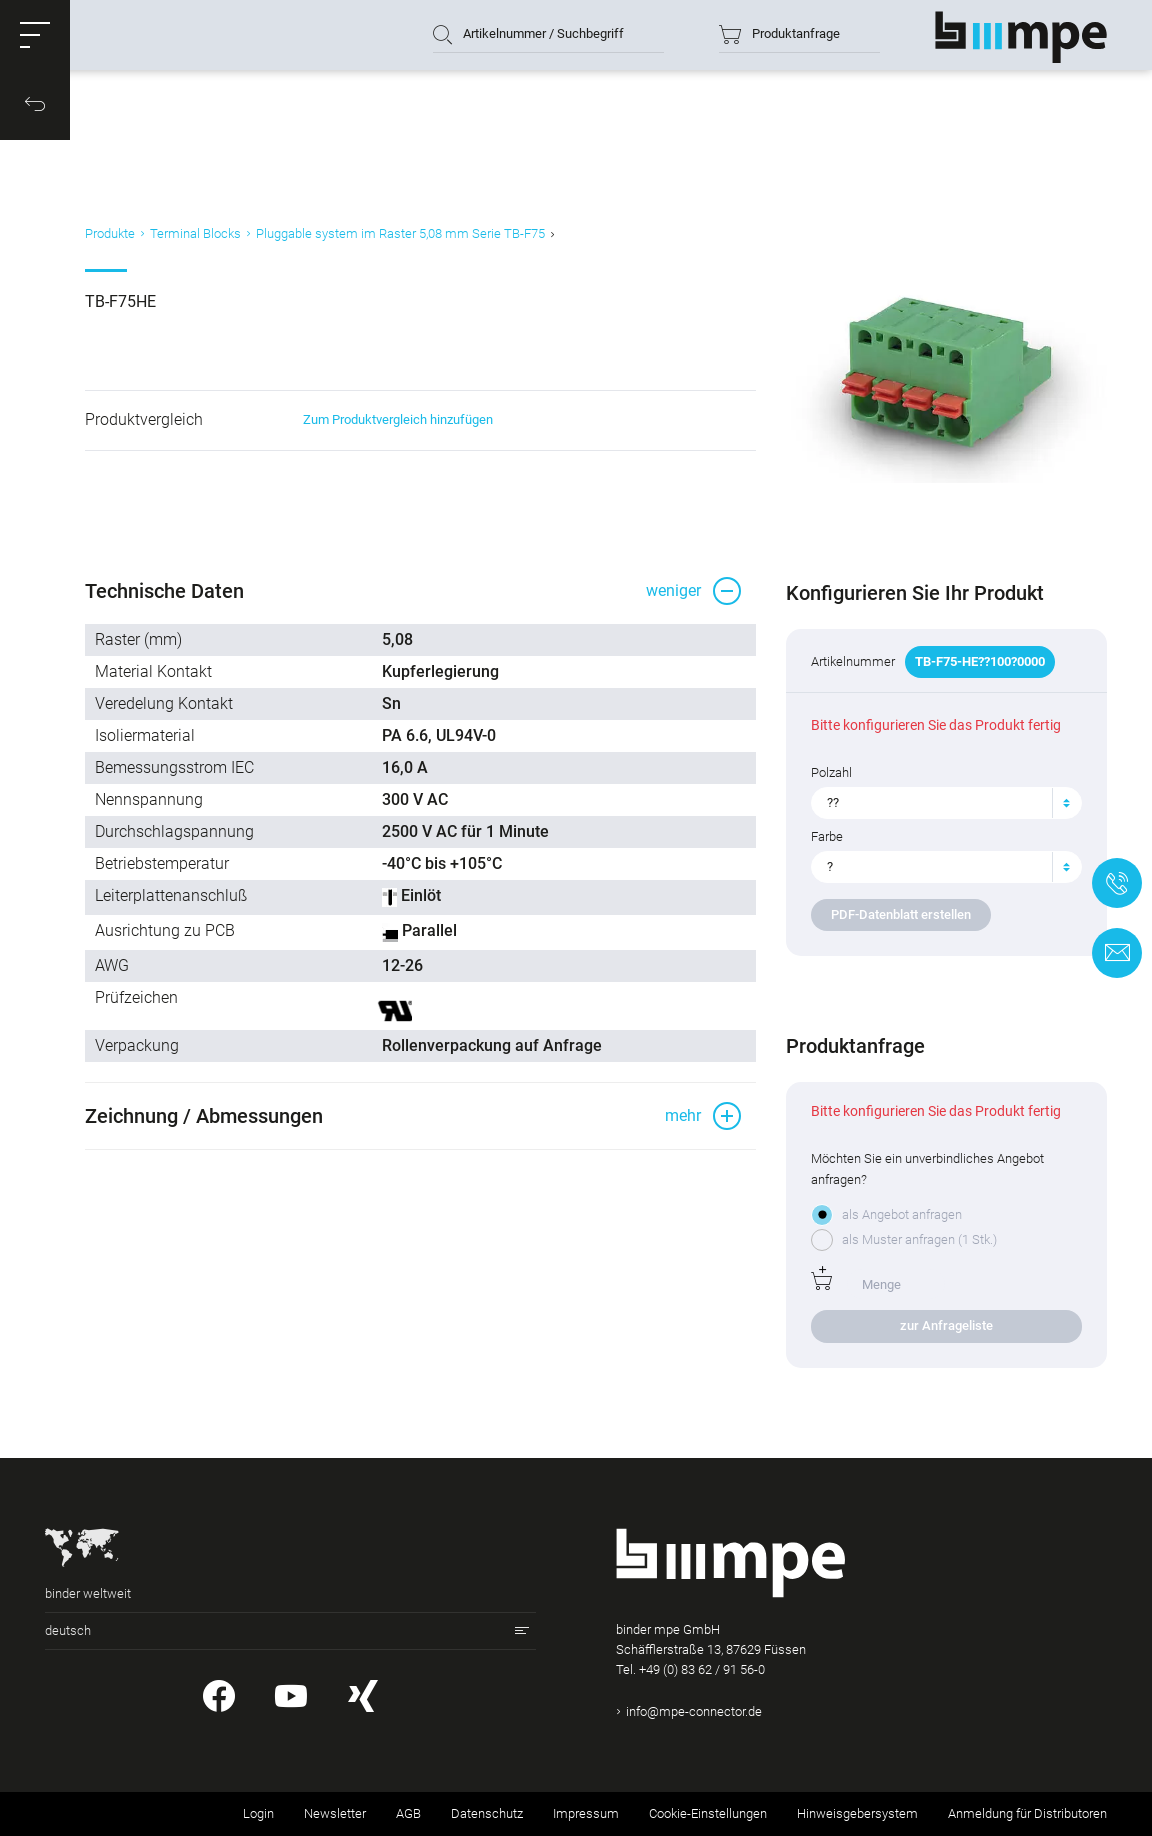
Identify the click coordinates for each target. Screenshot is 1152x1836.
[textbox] (938, 803)
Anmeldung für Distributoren (1027, 1813)
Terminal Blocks (195, 233)
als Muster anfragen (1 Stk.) (919, 1239)
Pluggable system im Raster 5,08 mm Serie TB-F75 (400, 233)
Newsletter (335, 1813)
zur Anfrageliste (946, 1325)
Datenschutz (487, 1813)
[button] (35, 35)
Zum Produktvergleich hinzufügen (398, 419)
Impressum (586, 1813)
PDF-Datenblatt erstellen (901, 914)
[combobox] (946, 803)
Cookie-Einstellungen (708, 1813)
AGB (408, 1813)
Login (258, 1813)
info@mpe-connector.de (694, 1711)
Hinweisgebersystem (857, 1813)
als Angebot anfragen (902, 1214)
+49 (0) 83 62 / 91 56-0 (702, 1669)
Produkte (110, 233)
